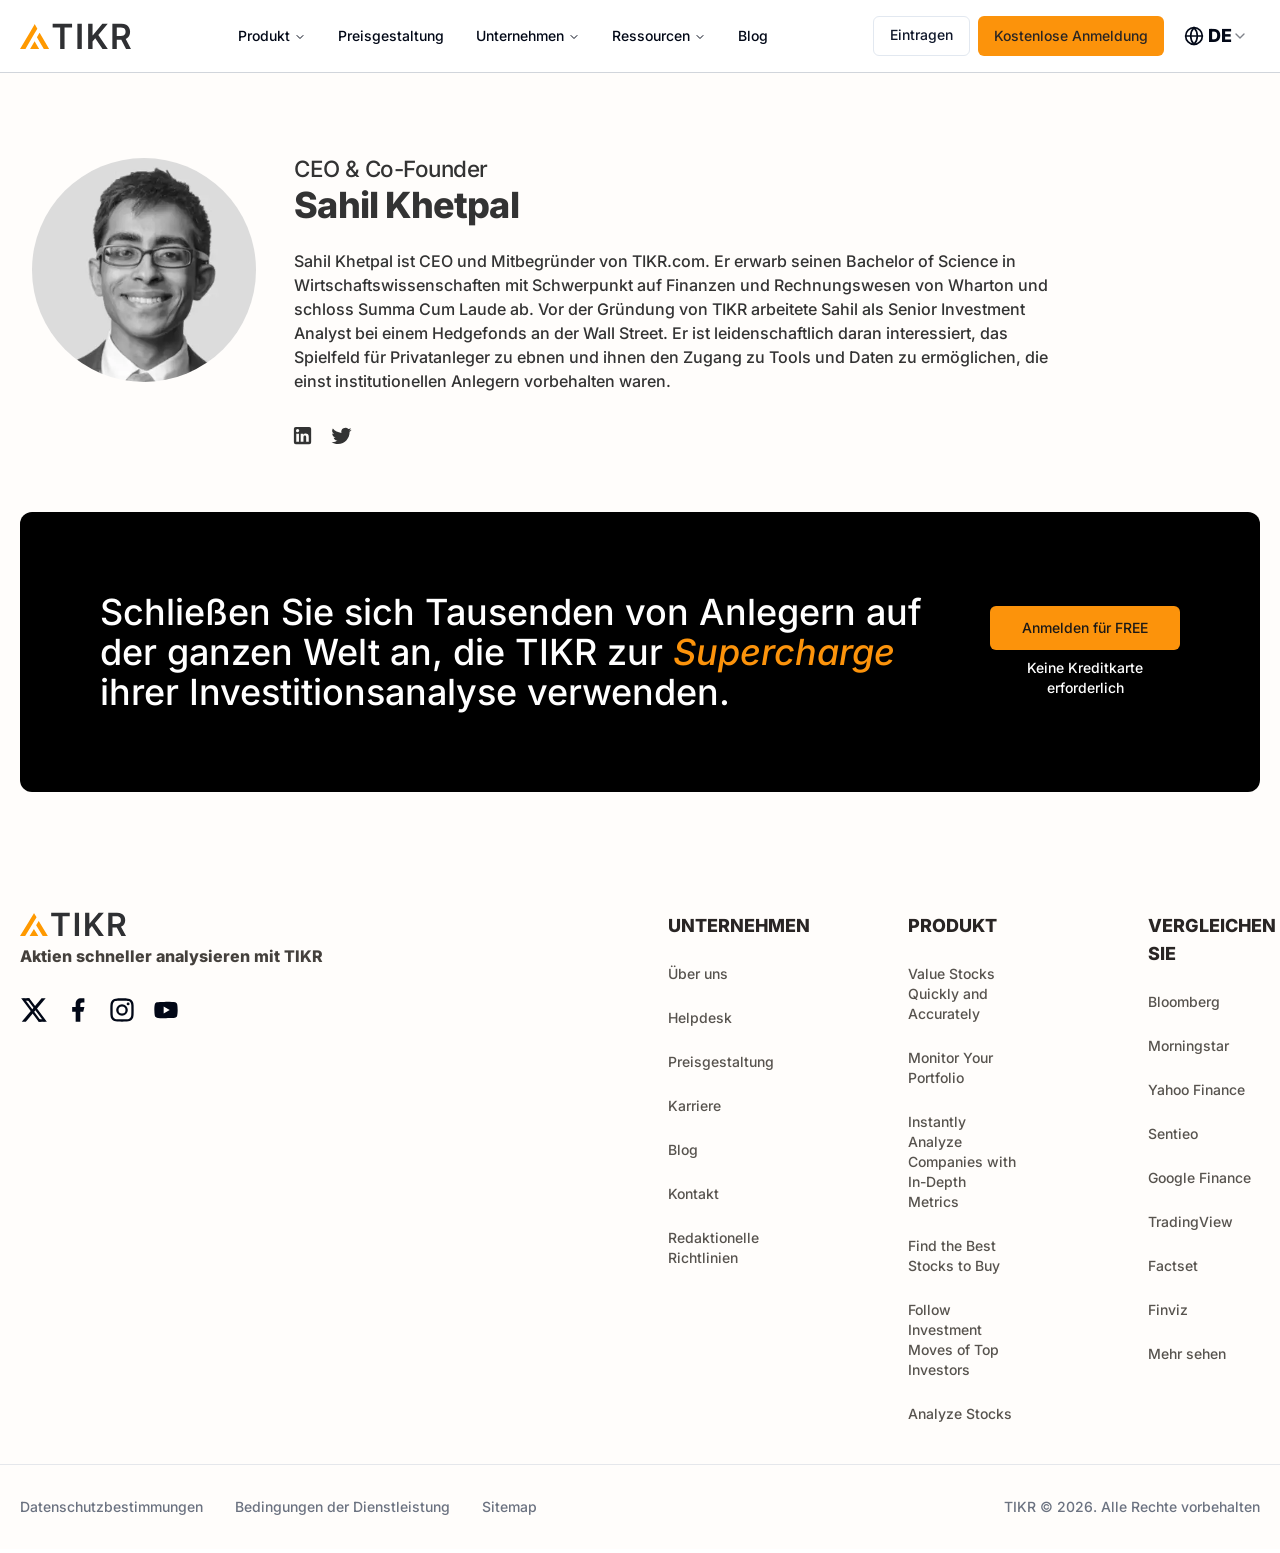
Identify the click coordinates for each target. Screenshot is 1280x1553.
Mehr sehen (1196, 1353)
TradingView (1190, 1221)
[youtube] (166, 1010)
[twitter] (34, 1010)
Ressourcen (651, 35)
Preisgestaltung (391, 35)
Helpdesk (700, 1017)
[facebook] (78, 1010)
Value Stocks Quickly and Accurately (951, 993)
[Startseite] (76, 35)
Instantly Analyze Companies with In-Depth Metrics (962, 1161)
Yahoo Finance (1196, 1089)
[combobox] (1216, 36)
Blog (753, 35)
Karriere (694, 1105)
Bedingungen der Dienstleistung (342, 1506)
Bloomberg (1184, 1001)
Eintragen (921, 34)
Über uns (698, 973)
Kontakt (693, 1193)
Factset (1173, 1265)
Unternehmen (520, 35)
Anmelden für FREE (1085, 627)
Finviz (1168, 1309)
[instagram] (122, 1010)
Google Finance (1199, 1177)
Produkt (264, 35)
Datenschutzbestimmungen (111, 1506)
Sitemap (509, 1506)
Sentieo (1173, 1133)
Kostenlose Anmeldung (1071, 35)
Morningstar (1188, 1045)
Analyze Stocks (960, 1413)
